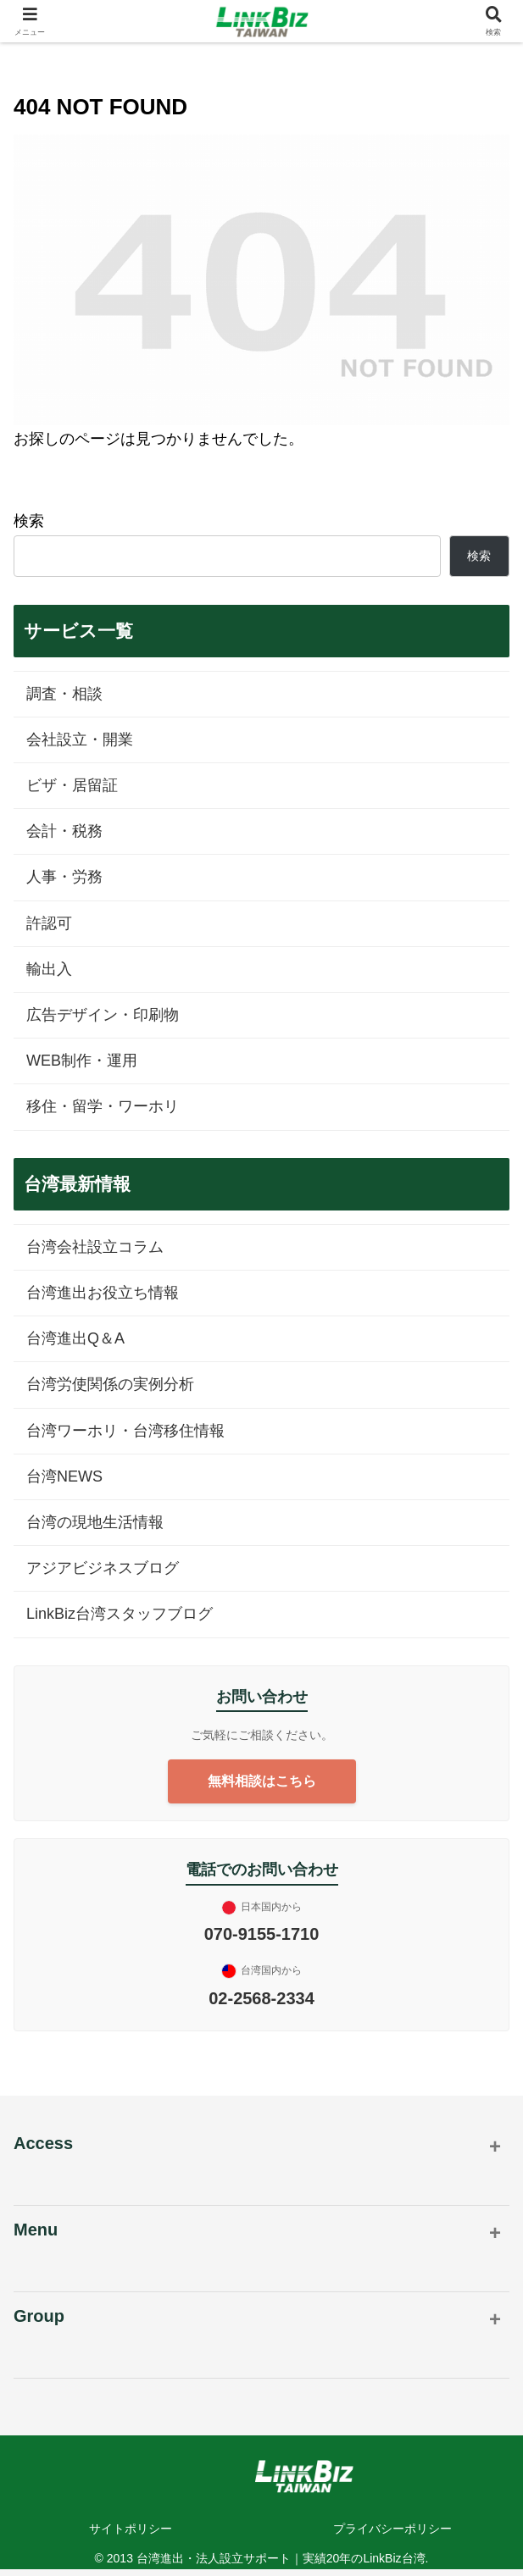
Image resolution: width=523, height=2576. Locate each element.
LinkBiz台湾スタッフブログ (119, 1613)
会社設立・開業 (79, 739)
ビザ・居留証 (72, 785)
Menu (36, 2229)
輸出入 (49, 969)
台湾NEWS (64, 1476)
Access (43, 2143)
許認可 (49, 923)
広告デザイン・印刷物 (102, 1014)
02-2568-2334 (261, 1998)
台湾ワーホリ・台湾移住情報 (125, 1430)
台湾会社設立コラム (95, 1246)
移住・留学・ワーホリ (102, 1106)
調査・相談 (64, 693)
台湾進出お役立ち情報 (102, 1292)
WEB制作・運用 (81, 1060)
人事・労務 (64, 876)
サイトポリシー (130, 2528)
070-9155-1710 (262, 1934)
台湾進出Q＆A (75, 1338)
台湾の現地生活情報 (95, 1522)
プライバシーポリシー (392, 2528)
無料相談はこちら (262, 1781)
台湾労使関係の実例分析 (110, 1384)
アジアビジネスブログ (102, 1567)
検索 (29, 520)
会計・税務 (64, 831)
